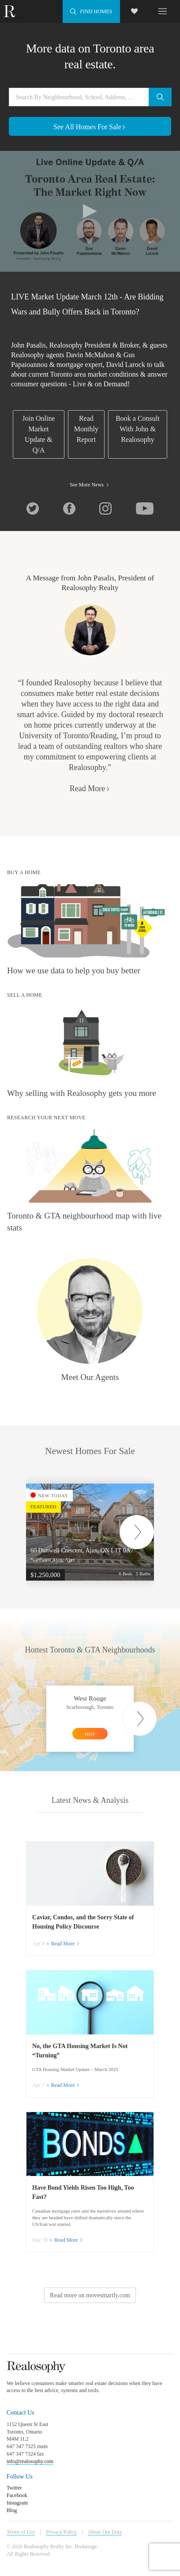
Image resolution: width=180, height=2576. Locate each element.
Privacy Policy (61, 2532)
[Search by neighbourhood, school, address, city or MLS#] (90, 97)
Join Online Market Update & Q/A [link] (38, 434)
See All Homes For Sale (90, 127)
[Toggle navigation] (162, 11)
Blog (12, 2510)
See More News (90, 485)
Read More (90, 788)
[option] (96, 1532)
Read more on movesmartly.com (90, 2295)
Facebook (17, 2495)
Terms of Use (21, 2532)
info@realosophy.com (30, 2461)
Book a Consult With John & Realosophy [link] (138, 429)
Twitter (14, 2488)
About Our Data (105, 2532)
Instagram (17, 2503)
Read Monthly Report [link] (86, 429)
